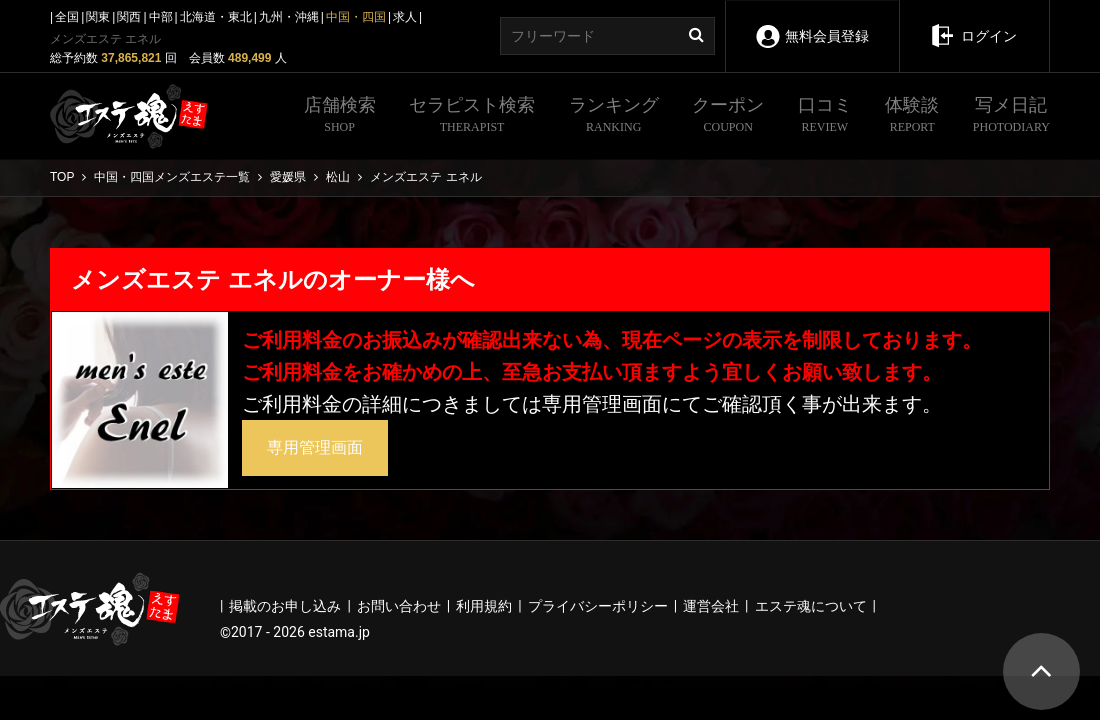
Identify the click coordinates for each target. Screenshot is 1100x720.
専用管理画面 (315, 447)
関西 (129, 17)
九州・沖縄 (289, 17)
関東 (98, 17)
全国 (67, 17)
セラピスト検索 (472, 117)
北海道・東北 (216, 17)
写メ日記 (1011, 117)
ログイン (973, 22)
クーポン (728, 117)
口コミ (825, 117)
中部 (161, 17)
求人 (405, 17)
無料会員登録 (811, 22)
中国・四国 (356, 17)
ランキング (614, 117)
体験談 (912, 117)
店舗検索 (340, 117)
